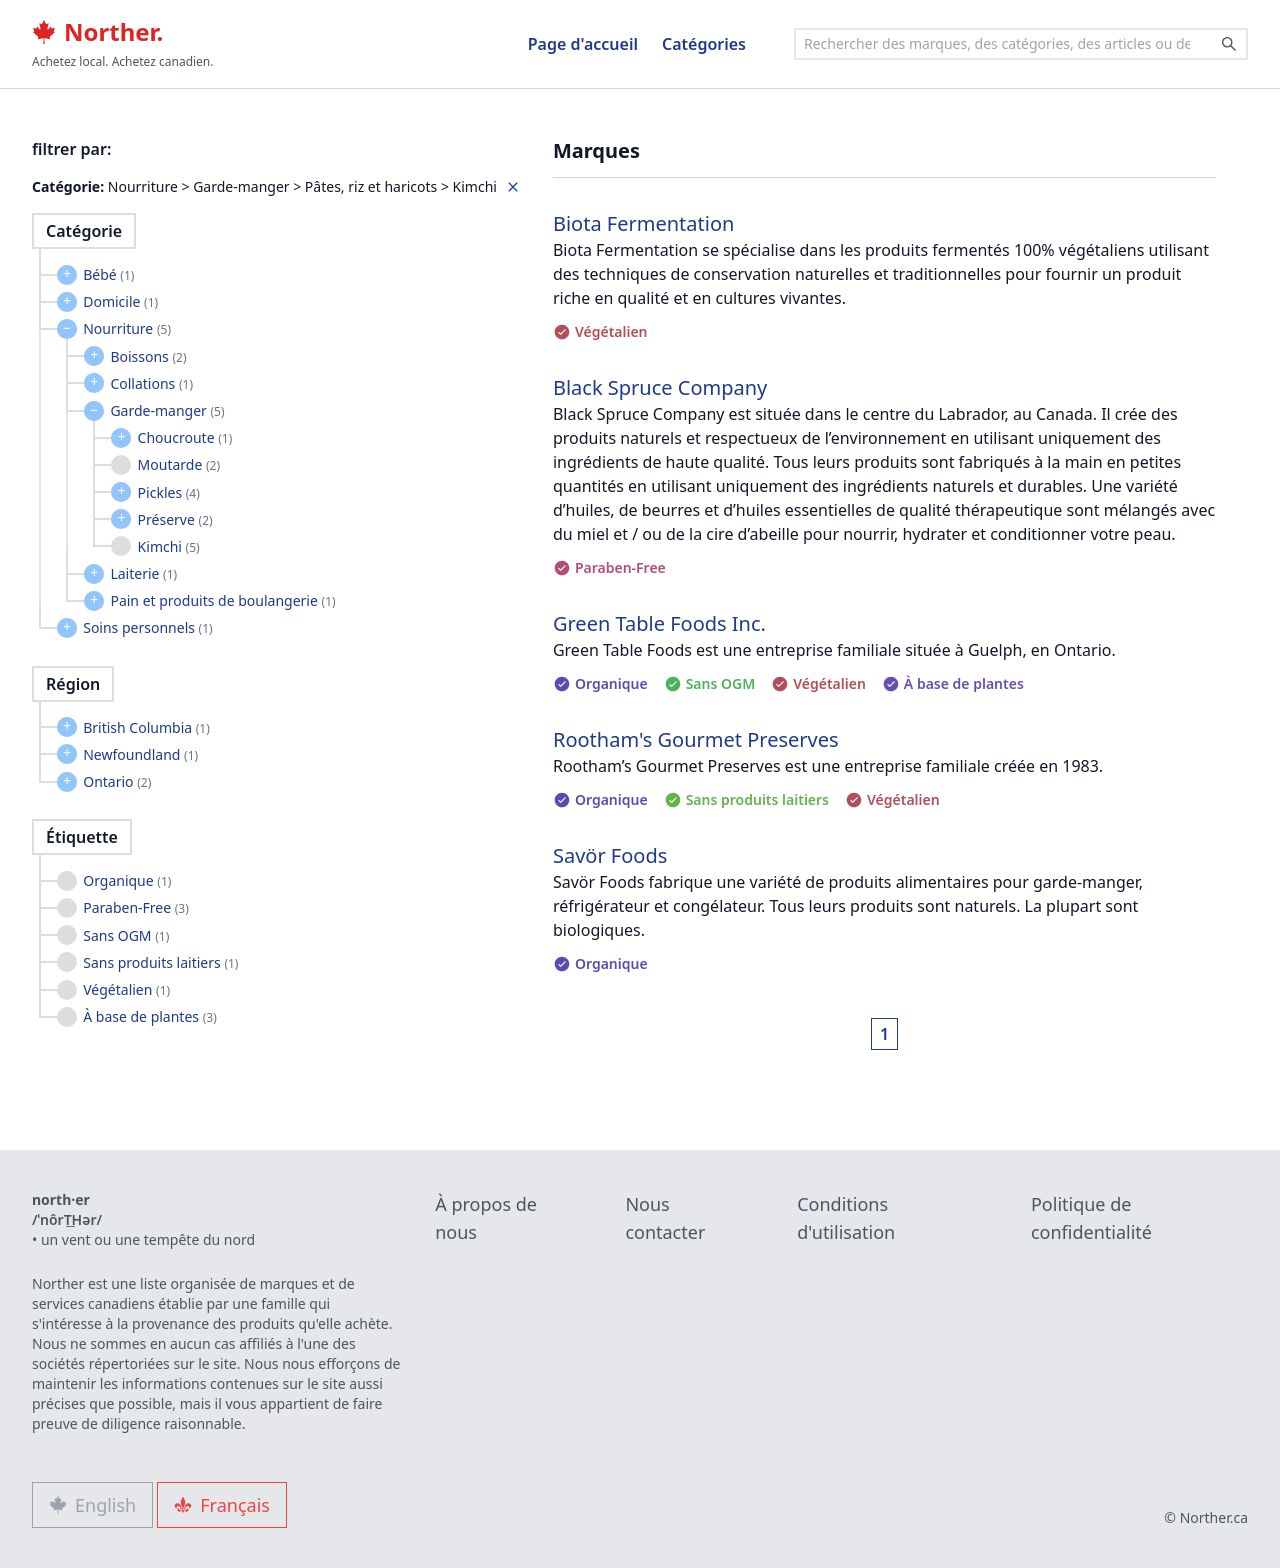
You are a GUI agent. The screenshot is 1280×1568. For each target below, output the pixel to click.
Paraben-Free (136, 907)
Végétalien (126, 989)
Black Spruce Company (660, 387)
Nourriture (127, 328)
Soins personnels (147, 627)
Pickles (169, 492)
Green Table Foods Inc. (659, 623)
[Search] (1229, 44)
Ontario (117, 781)
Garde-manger (167, 410)
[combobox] (1021, 44)
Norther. (97, 32)
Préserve (175, 519)
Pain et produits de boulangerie (222, 600)
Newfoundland (140, 754)
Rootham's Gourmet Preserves (696, 739)
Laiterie (143, 573)
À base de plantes (150, 1016)
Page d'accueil (583, 44)
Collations (151, 383)
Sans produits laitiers (160, 962)
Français (222, 1505)
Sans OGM (126, 935)
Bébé (108, 274)
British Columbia (146, 727)
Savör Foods (610, 855)
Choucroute (185, 437)
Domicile (120, 301)
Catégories (704, 44)
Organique (127, 880)
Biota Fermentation (643, 223)
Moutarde (179, 464)
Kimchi (169, 546)
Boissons (148, 356)
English (92, 1505)
